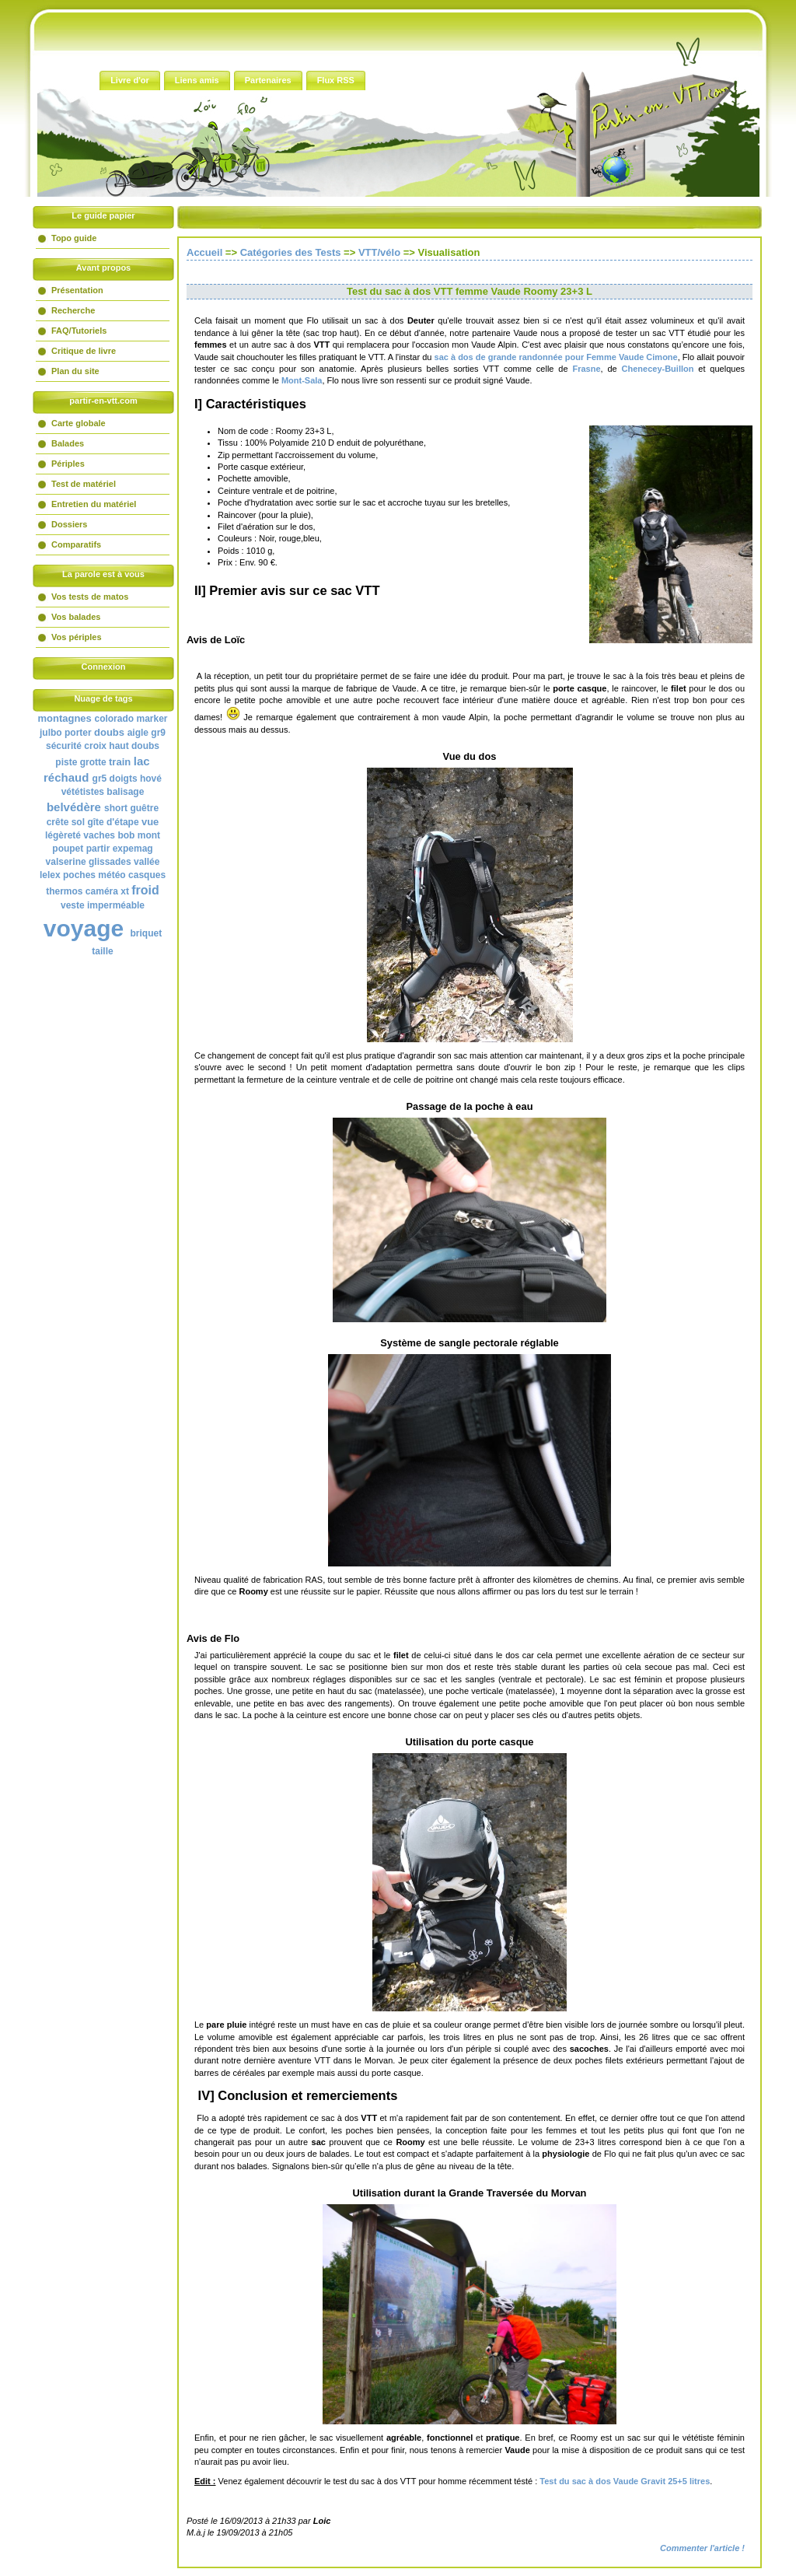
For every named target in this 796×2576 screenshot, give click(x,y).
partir (98, 848)
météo (111, 875)
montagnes (64, 718)
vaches (99, 835)
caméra (102, 891)
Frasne (586, 368)
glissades (110, 861)
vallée (146, 861)
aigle (137, 732)
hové (151, 778)
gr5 (100, 778)
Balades (67, 443)
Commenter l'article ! (702, 2548)
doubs (109, 732)
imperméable (116, 905)
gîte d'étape (112, 822)
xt (124, 891)
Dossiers (69, 524)
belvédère (74, 807)
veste (73, 905)
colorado (114, 718)
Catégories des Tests (290, 252)
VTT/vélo (379, 252)
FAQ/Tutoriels (78, 330)
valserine (66, 861)
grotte (93, 762)
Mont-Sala (302, 380)
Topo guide (73, 238)
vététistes (82, 791)
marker (151, 718)
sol (78, 822)
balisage (125, 791)
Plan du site (75, 371)
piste (66, 762)
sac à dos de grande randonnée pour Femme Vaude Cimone (556, 357)
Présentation (77, 290)
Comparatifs (76, 544)
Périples (68, 463)
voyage (84, 928)
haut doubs (134, 745)
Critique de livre (83, 350)
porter (78, 732)
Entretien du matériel (93, 504)
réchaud (66, 777)
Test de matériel (83, 483)
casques (147, 875)
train (120, 762)
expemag (133, 848)
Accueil (204, 252)
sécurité (64, 745)
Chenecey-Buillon (658, 368)
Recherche (73, 310)
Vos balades (75, 616)
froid (145, 890)
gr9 (158, 732)
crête (58, 822)
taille (102, 951)
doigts (124, 778)
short (115, 808)
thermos (64, 891)
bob (125, 835)
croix (95, 745)
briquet (146, 933)
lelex (50, 875)
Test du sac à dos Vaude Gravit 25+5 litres (624, 2481)
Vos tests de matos (89, 596)
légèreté (63, 835)
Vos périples (76, 637)
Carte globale (78, 423)
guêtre (144, 808)
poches (79, 875)
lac (142, 761)
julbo (51, 732)
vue (150, 822)
